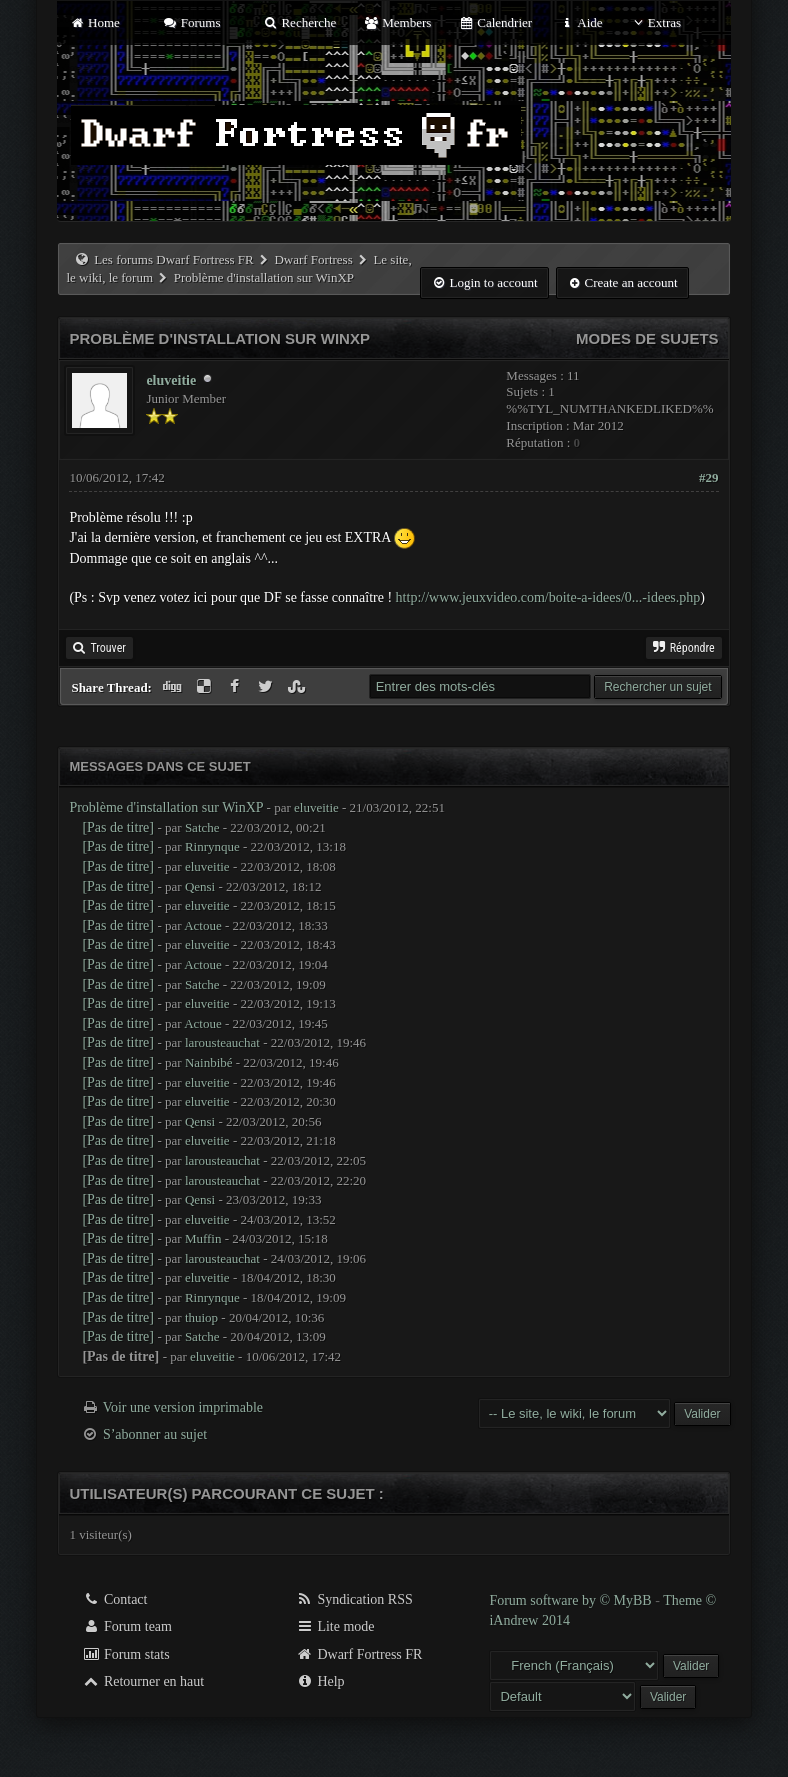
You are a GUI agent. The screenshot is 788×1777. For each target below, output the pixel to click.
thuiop (201, 1317)
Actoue (203, 925)
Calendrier (496, 22)
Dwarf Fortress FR (359, 1654)
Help (320, 1681)
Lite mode (335, 1626)
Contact (114, 1599)
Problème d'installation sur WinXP (166, 807)
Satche (202, 827)
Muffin (203, 1238)
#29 (709, 477)
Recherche (300, 22)
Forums (191, 22)
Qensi (200, 886)
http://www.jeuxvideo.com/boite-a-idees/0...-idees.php (548, 597)
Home (94, 22)
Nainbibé (209, 1062)
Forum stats (125, 1654)
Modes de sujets (647, 338)
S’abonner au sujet (155, 1434)
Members (398, 22)
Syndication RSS (354, 1599)
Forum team (127, 1626)
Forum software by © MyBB (572, 1600)
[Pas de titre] (118, 827)
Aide (580, 22)
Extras (655, 22)
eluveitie (171, 380)
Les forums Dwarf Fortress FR (174, 259)
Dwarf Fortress (313, 259)
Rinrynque (212, 846)
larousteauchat (222, 1042)
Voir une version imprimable (183, 1407)
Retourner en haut (143, 1681)
